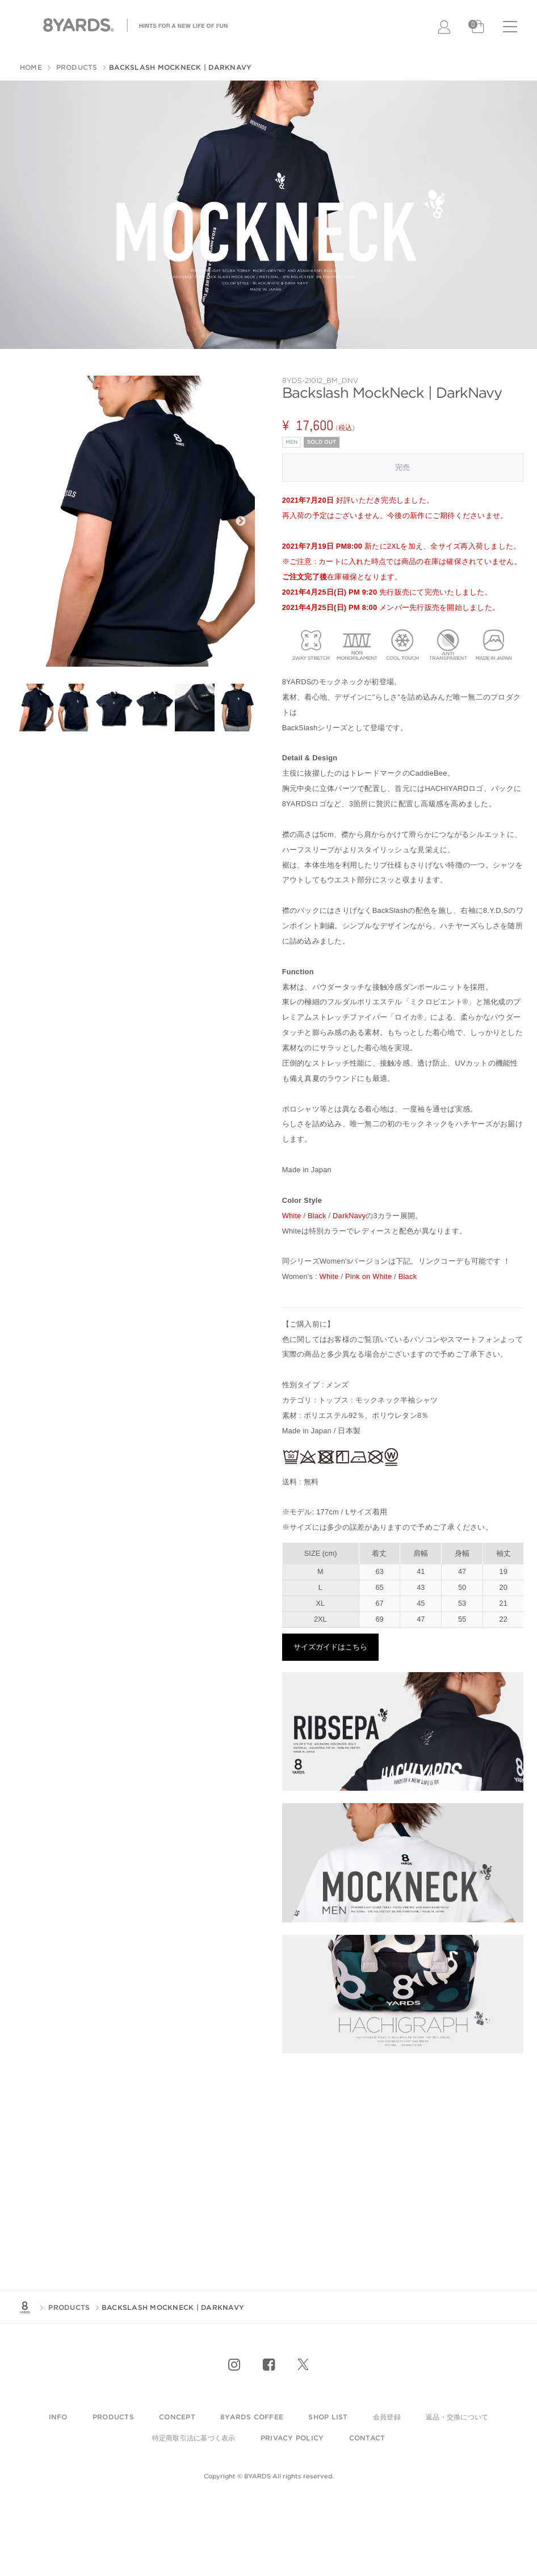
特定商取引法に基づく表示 (194, 2438)
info (58, 2417)
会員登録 (387, 2417)
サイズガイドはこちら (330, 1647)
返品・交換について (457, 2417)
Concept (177, 2417)
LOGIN (445, 27)
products (113, 2417)
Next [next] (240, 521)
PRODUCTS (75, 67)
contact (367, 2438)
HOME (31, 67)
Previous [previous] (27, 521)
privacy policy (292, 2438)
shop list (327, 2417)
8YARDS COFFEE (251, 2417)
